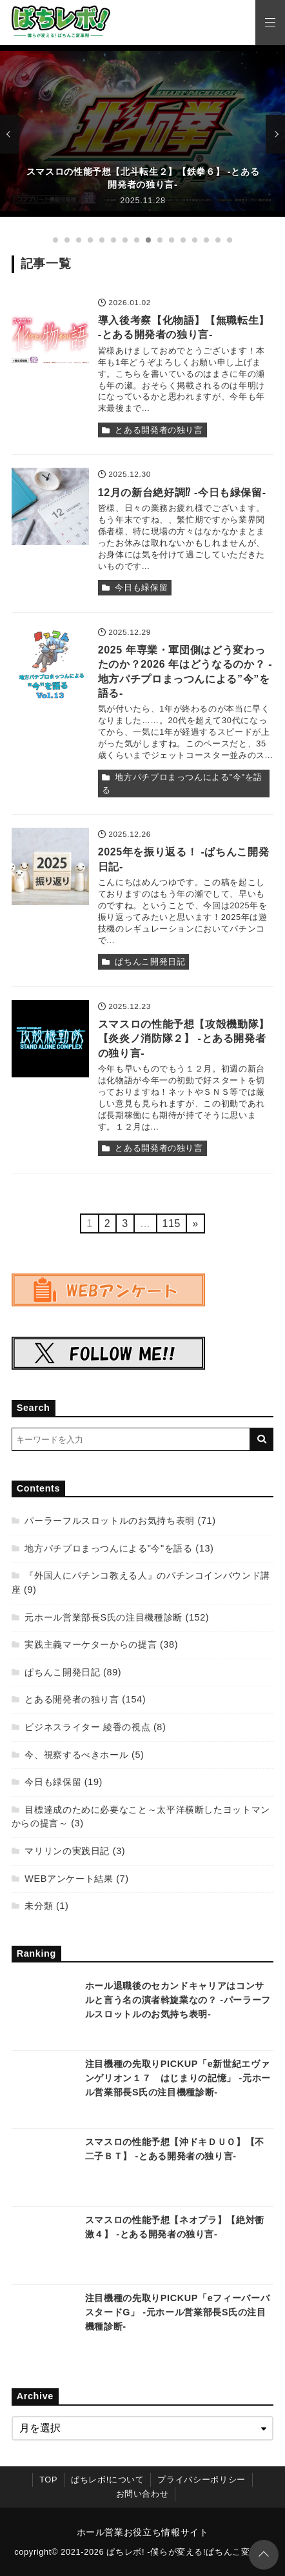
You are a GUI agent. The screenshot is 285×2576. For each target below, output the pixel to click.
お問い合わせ (142, 2494)
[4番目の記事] (90, 240)
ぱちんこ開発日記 (150, 961)
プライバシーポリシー (201, 2479)
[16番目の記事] (229, 240)
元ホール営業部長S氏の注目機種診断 (103, 1617)
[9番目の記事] (148, 240)
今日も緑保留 (141, 587)
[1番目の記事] (55, 240)
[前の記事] (9, 134)
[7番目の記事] (125, 240)
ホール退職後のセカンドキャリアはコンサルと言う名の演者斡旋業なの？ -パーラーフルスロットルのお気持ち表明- (178, 2000)
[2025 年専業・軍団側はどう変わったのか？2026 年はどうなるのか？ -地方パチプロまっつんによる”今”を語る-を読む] (50, 664)
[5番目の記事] (101, 240)
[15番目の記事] (218, 240)
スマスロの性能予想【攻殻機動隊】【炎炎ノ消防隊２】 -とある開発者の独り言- (184, 1039)
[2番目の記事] (67, 240)
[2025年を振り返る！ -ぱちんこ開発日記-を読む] (50, 866)
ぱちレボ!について (107, 2479)
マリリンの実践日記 (67, 1851)
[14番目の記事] (206, 240)
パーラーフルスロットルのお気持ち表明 (110, 1520)
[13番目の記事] (194, 240)
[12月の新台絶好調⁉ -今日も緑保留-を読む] (50, 506)
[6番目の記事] (113, 240)
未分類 (39, 1906)
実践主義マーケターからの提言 (91, 1644)
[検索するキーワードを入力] (131, 1439)
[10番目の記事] (159, 240)
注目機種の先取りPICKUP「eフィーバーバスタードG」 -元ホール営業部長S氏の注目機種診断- (177, 2312)
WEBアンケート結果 (69, 1878)
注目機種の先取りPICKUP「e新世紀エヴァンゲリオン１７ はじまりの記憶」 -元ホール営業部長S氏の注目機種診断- (178, 2078)
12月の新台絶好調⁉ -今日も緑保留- (182, 492)
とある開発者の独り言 (158, 430)
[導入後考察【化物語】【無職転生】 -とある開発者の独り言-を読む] (50, 335)
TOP (48, 2479)
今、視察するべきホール (76, 1755)
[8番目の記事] (136, 240)
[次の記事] (275, 134)
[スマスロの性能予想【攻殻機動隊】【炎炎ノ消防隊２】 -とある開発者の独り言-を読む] (50, 1038)
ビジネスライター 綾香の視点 (87, 1727)
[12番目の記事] (183, 240)
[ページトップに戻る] (264, 2555)
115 (171, 1223)
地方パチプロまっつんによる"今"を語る (182, 783)
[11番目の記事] (171, 240)
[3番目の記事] (78, 240)
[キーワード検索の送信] (261, 1439)
